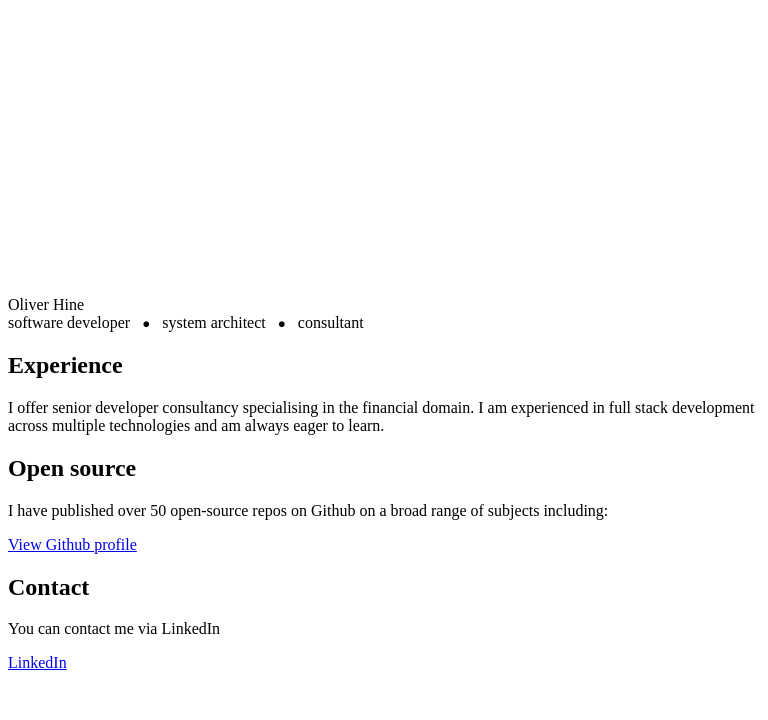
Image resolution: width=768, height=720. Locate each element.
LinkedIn (37, 662)
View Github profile (72, 544)
